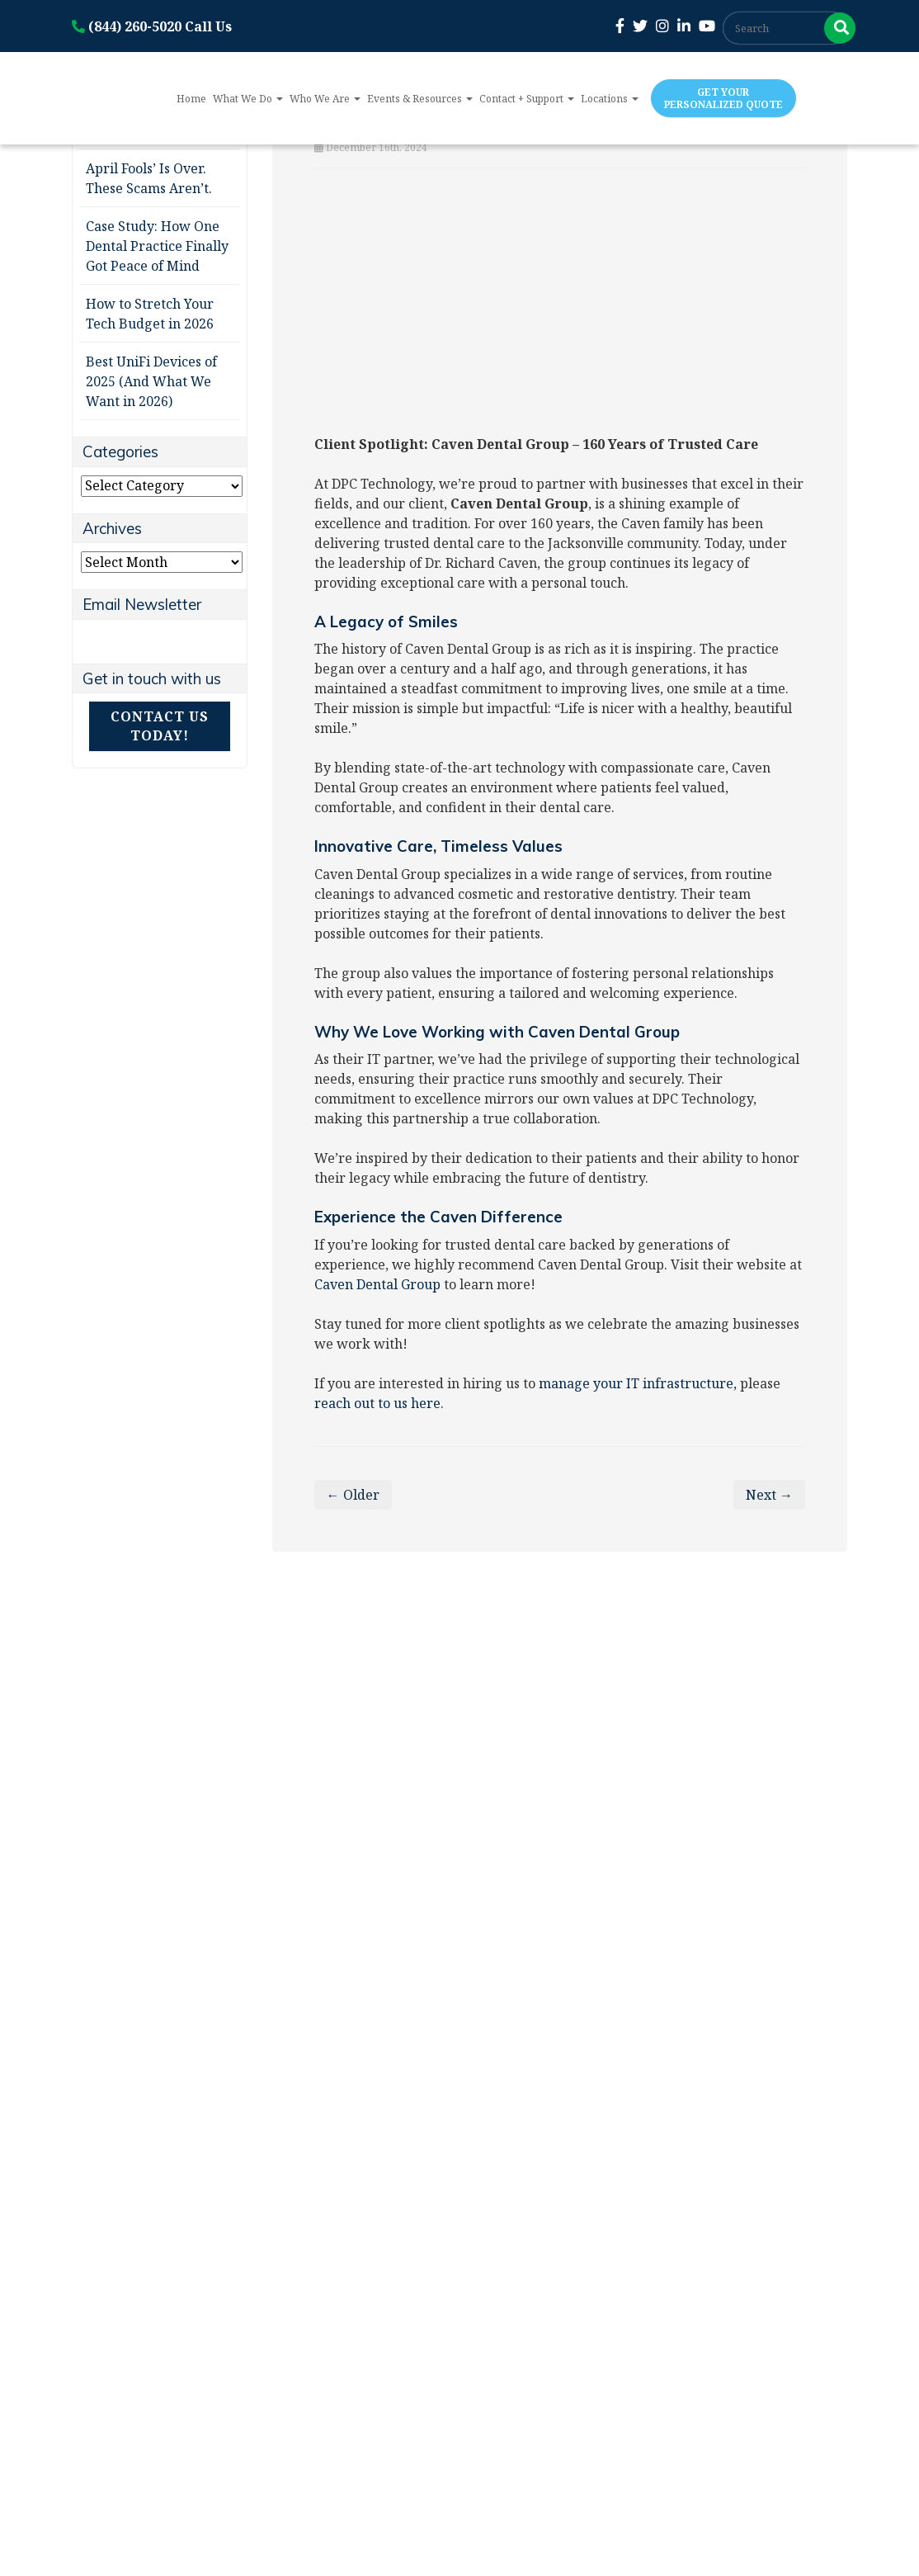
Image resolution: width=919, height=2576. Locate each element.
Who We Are (325, 99)
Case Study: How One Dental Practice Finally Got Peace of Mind (157, 246)
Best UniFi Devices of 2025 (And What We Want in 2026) (151, 381)
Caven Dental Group (377, 1284)
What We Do (248, 99)
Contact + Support (526, 99)
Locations (610, 99)
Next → (769, 1495)
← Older (353, 1495)
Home (191, 99)
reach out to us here (377, 1403)
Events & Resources (420, 99)
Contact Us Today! (160, 725)
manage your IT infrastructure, (638, 1383)
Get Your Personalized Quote (723, 98)
